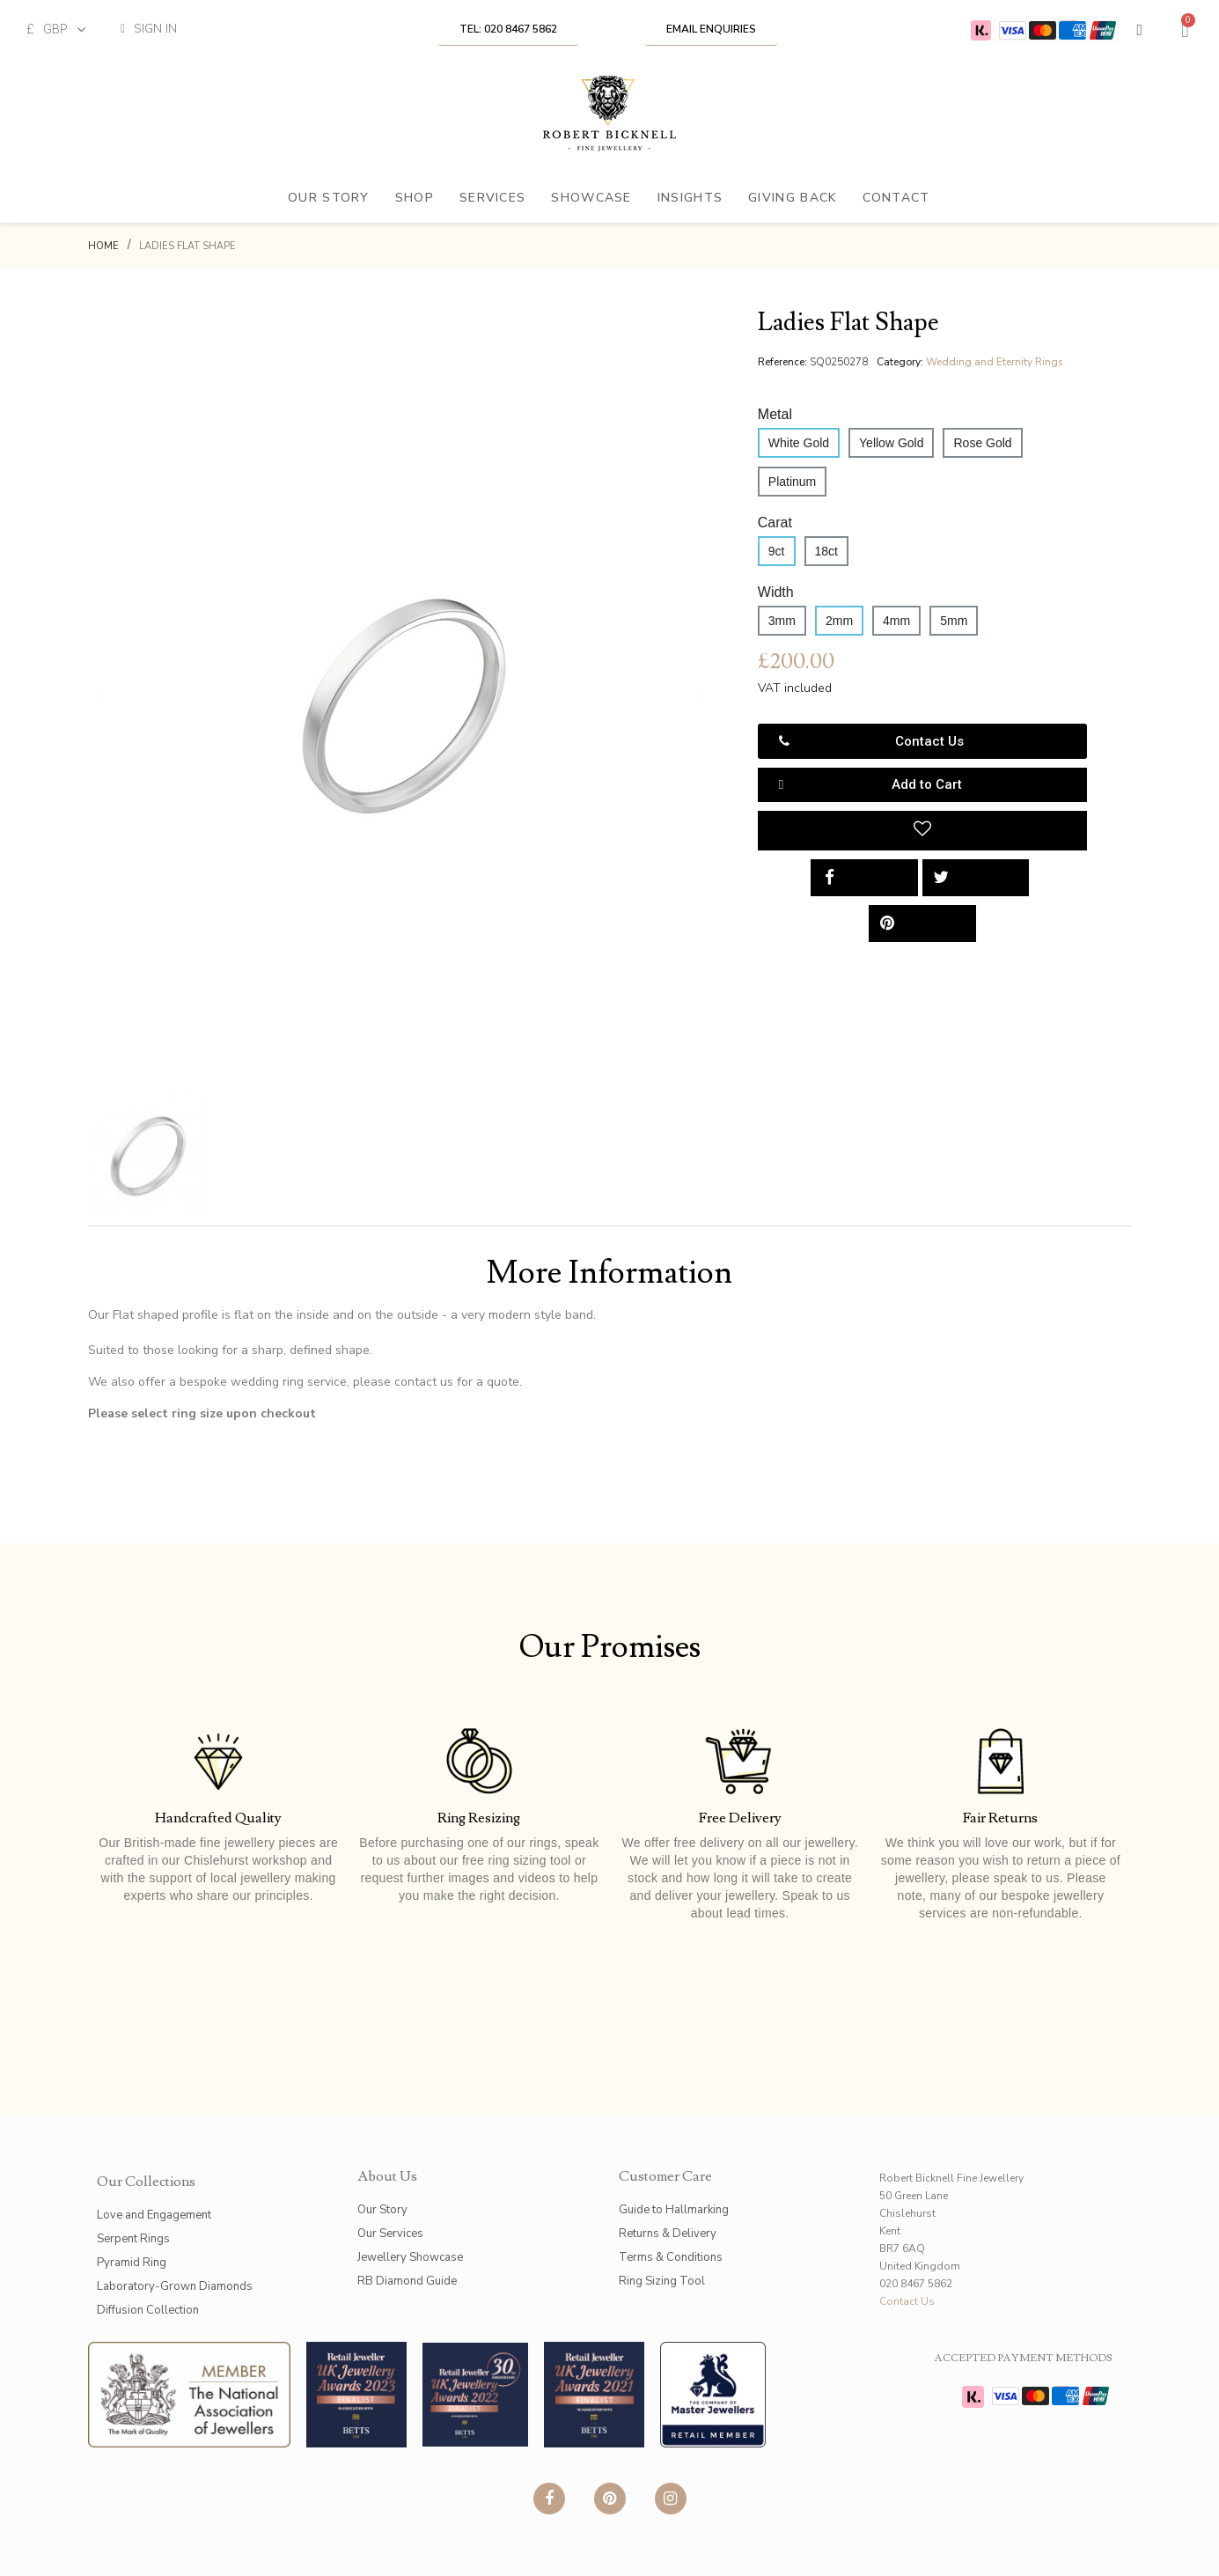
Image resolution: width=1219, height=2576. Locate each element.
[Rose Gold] (982, 443)
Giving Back (792, 197)
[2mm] (839, 621)
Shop (414, 197)
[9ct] (777, 551)
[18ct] (826, 551)
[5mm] (953, 621)
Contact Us (907, 2301)
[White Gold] (799, 443)
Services (492, 197)
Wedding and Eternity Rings (994, 362)
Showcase (591, 197)
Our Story (329, 197)
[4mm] (896, 621)
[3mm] (782, 621)
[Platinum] (792, 482)
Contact (896, 197)
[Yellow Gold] (891, 443)
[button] (508, 29)
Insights (690, 197)
